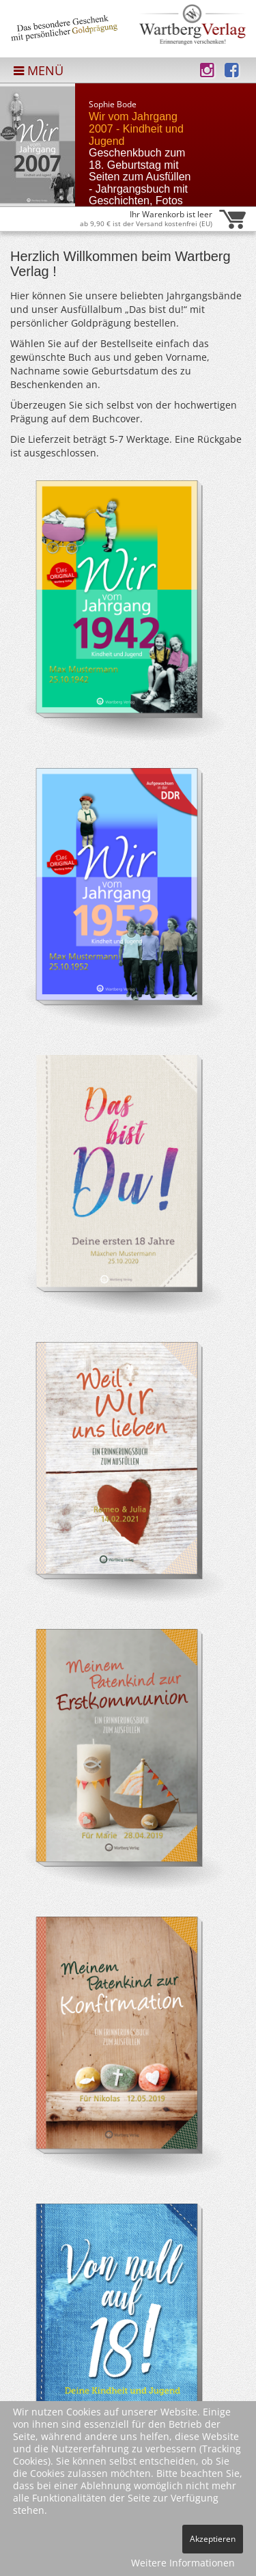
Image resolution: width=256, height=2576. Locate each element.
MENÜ (38, 70)
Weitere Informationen (183, 2562)
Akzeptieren (213, 2539)
